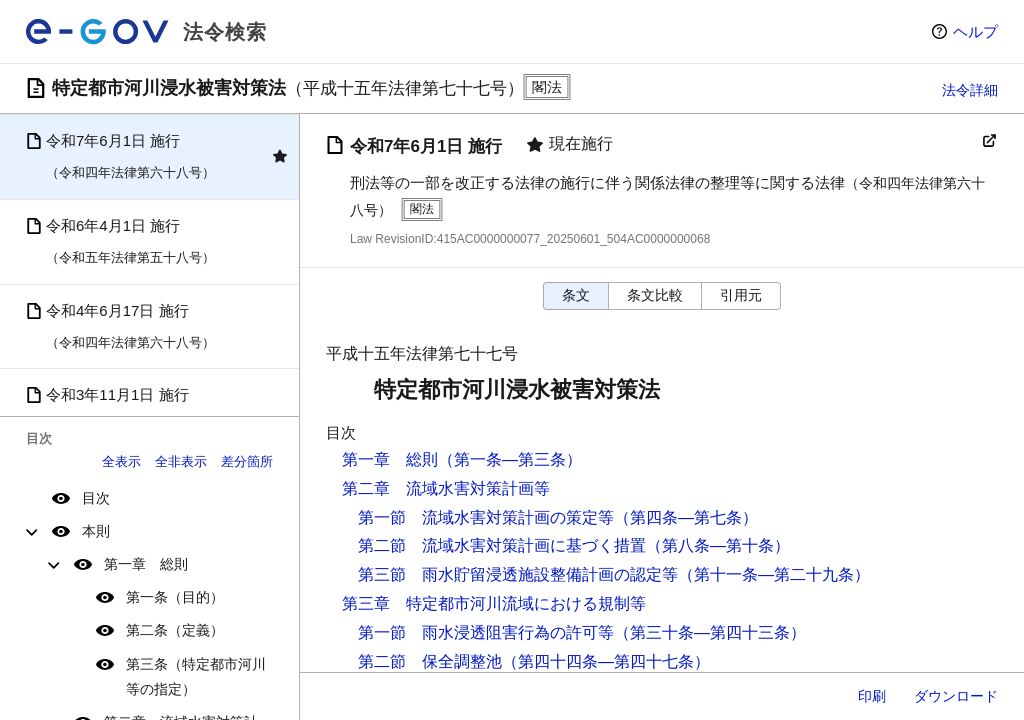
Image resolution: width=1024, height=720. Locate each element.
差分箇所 (247, 461)
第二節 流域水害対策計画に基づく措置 (502, 545)
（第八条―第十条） (718, 545)
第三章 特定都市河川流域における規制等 (494, 603)
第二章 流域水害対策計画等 (446, 488)
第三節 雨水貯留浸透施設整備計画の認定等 (518, 574)
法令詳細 (970, 90)
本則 (96, 531)
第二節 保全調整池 (430, 661)
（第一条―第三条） (510, 459)
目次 (96, 498)
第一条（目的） (175, 597)
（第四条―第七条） (686, 517)
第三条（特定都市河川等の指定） (196, 676)
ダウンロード (956, 696)
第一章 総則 (146, 564)
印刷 (872, 696)
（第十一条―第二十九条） (774, 574)
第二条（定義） (175, 630)
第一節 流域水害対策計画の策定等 (486, 517)
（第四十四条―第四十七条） (606, 661)
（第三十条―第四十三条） (710, 632)
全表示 (121, 461)
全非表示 (181, 461)
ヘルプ (975, 31)
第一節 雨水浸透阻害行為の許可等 (486, 632)
